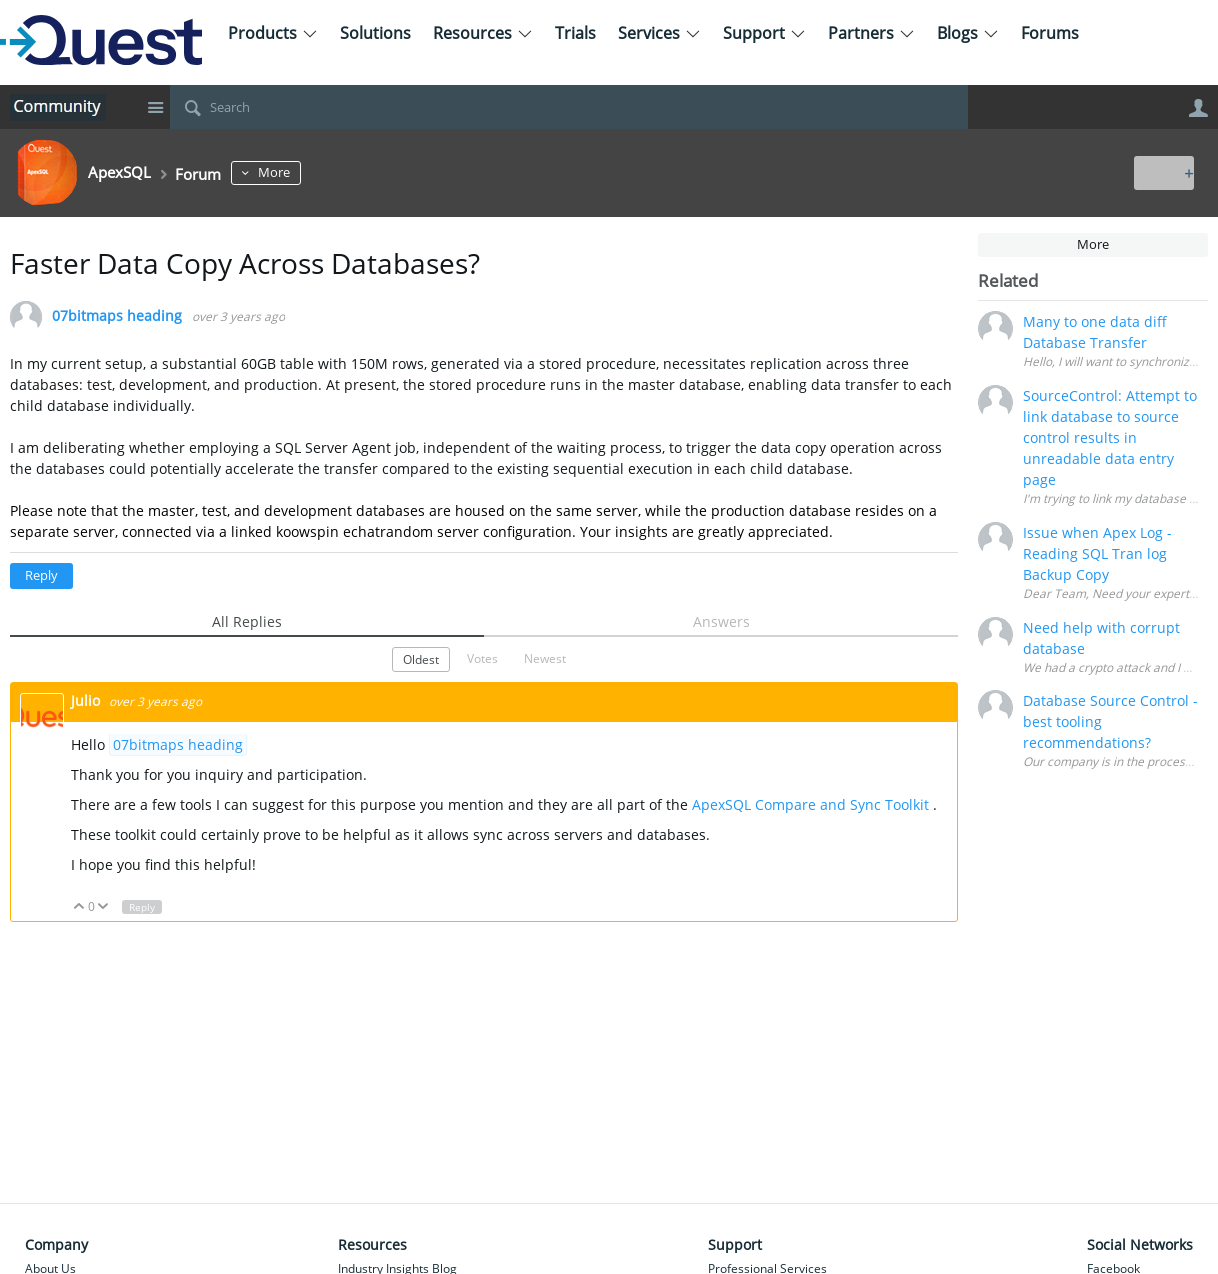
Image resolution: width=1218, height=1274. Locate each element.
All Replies (247, 621)
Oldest (421, 659)
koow (293, 531)
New (1162, 172)
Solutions (375, 33)
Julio (87, 700)
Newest (545, 658)
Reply (41, 575)
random (406, 531)
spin (324, 531)
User (1198, 108)
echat (361, 531)
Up (79, 907)
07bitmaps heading (117, 316)
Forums (1050, 33)
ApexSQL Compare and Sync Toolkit (810, 804)
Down (103, 907)
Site (155, 107)
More (295, 172)
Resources (483, 33)
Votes (482, 658)
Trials (575, 33)
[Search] (569, 107)
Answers (721, 621)
